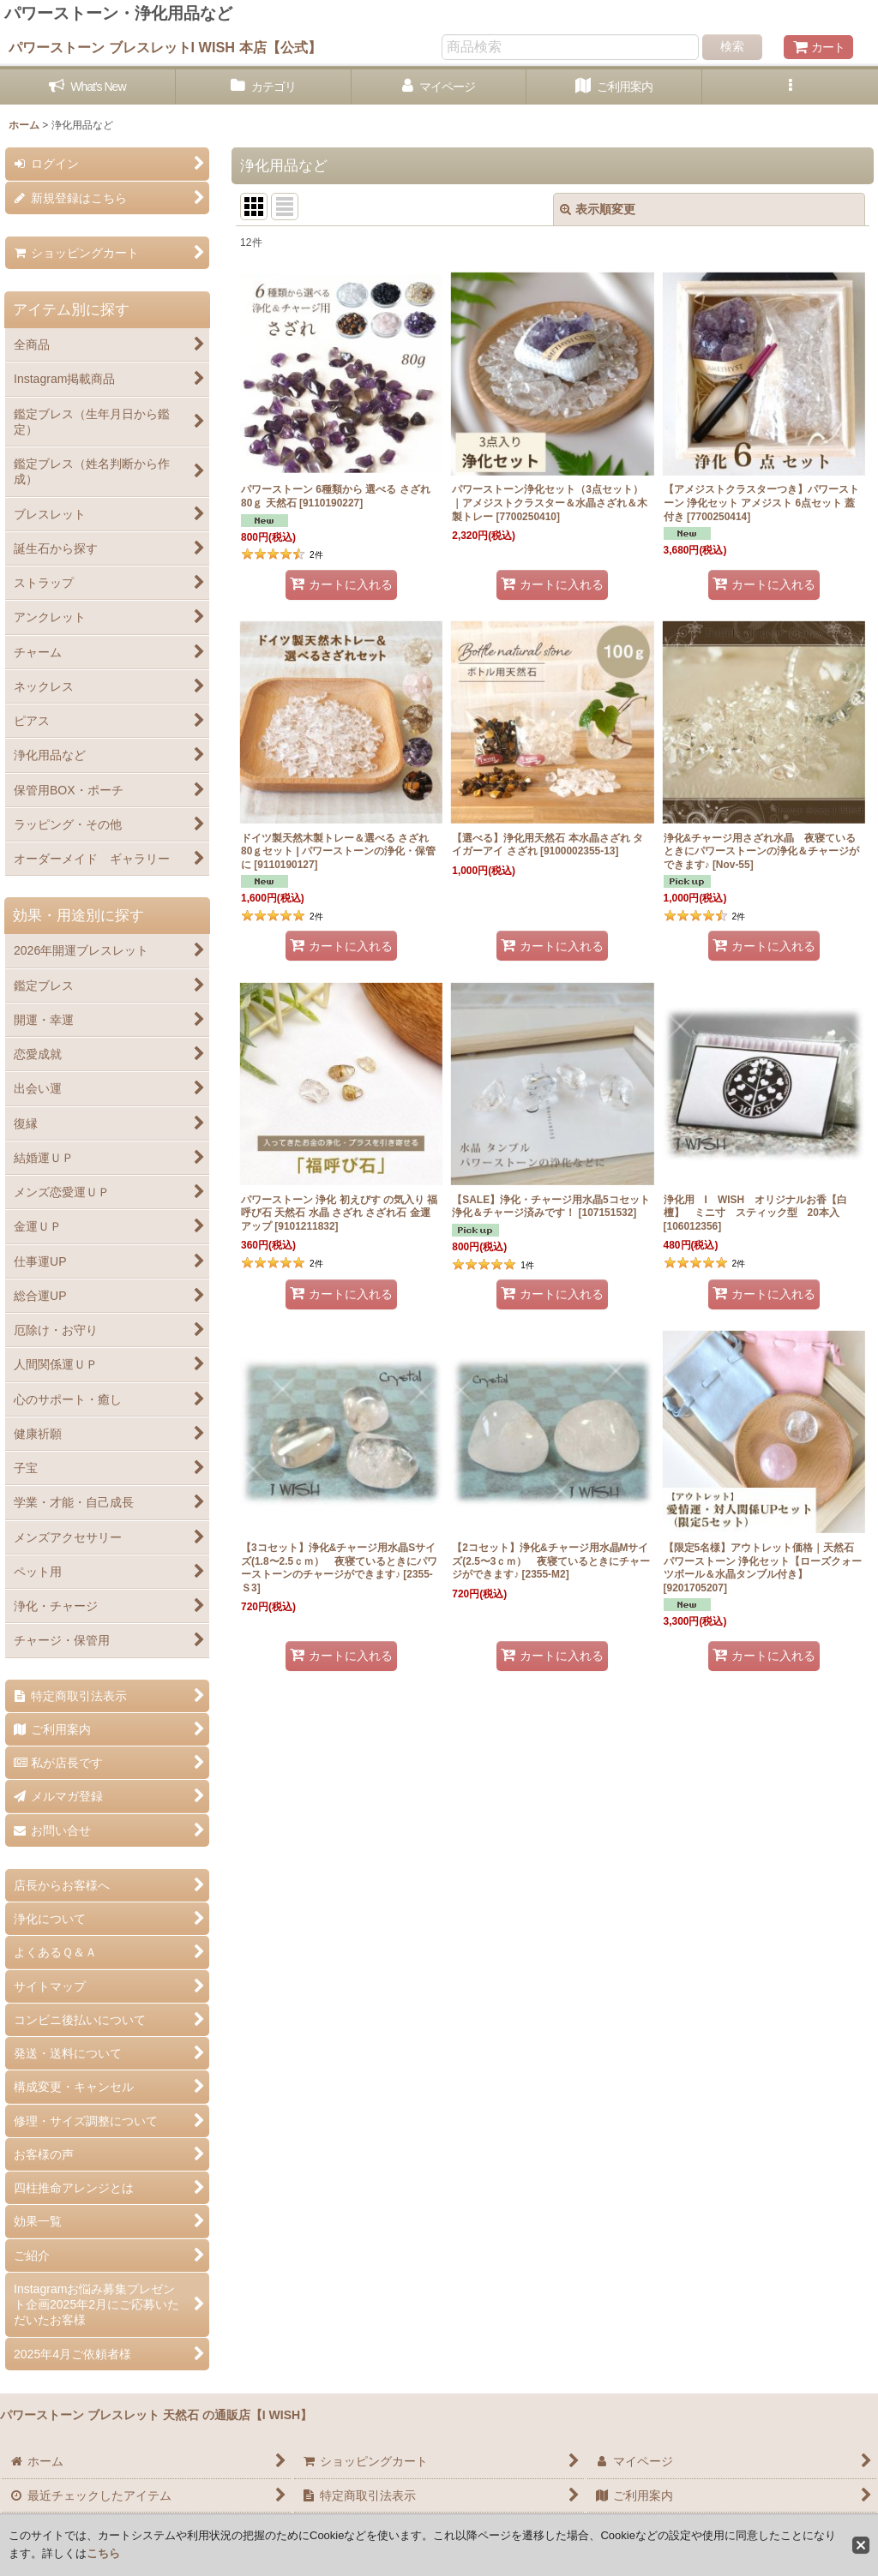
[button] (790, 87)
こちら (103, 2553)
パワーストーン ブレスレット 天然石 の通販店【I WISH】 (156, 2415)
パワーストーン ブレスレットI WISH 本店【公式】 (165, 47)
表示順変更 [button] (597, 209)
